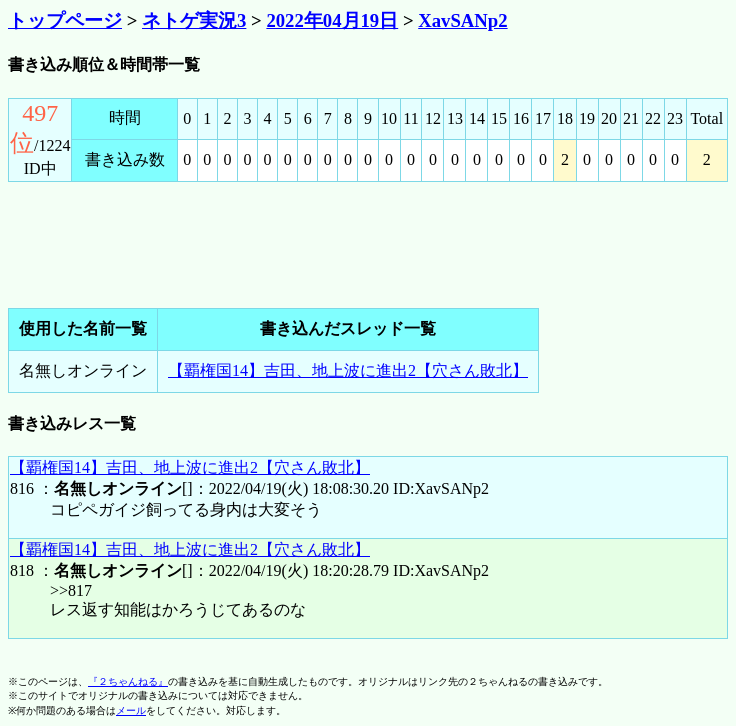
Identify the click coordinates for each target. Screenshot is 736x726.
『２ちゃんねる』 (128, 681)
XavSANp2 (462, 20)
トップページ (65, 20)
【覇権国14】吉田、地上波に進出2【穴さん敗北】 (348, 370)
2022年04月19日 (332, 20)
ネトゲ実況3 (194, 20)
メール (131, 710)
